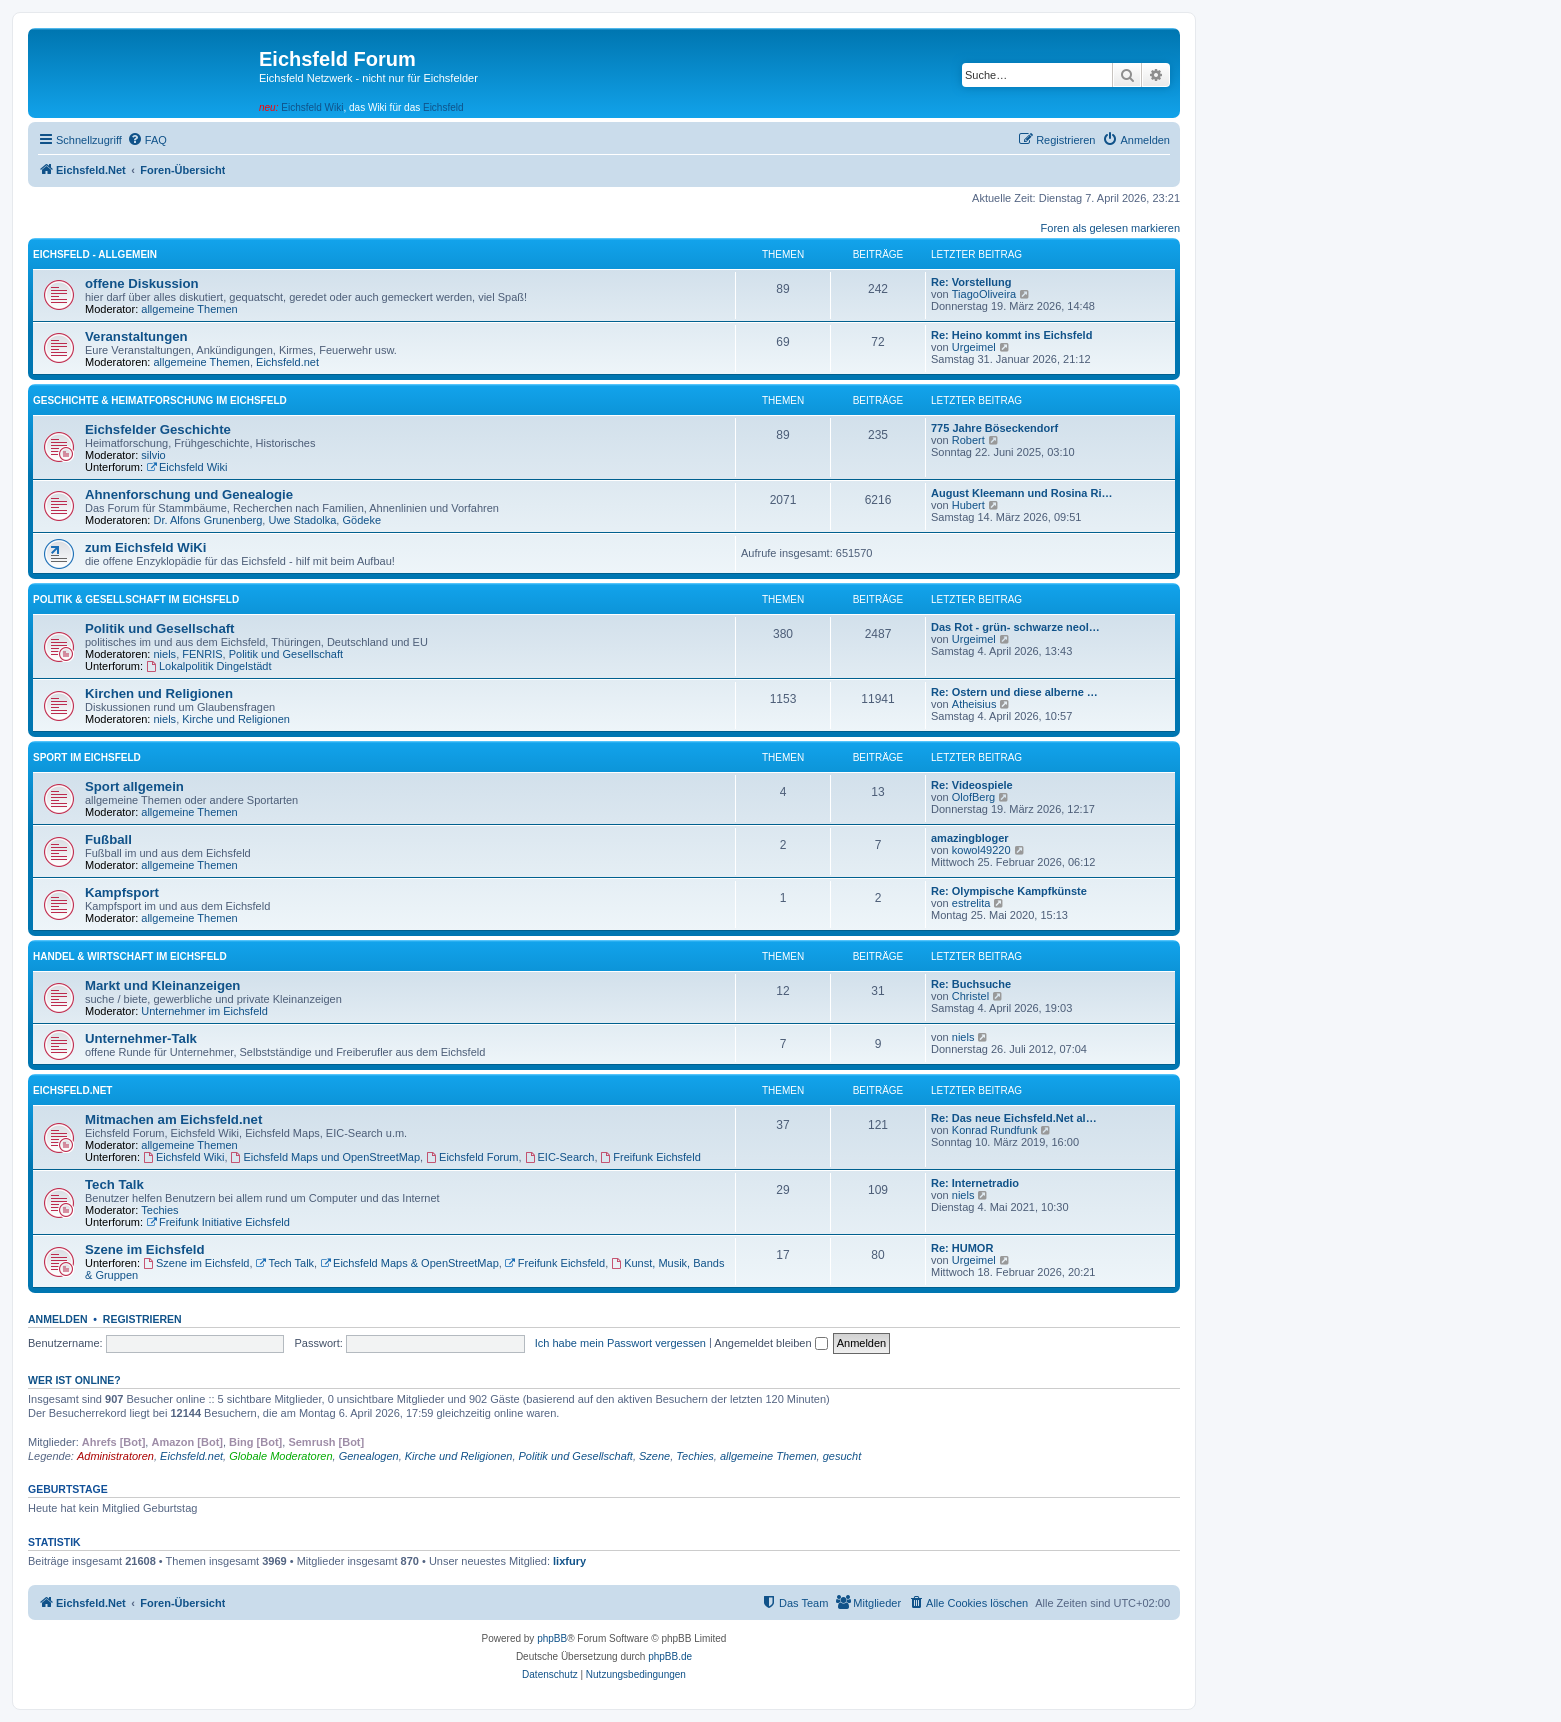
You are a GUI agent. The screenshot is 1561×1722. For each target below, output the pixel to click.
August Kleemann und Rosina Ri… (1022, 493)
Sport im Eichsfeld (87, 757)
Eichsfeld (443, 107)
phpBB (552, 1638)
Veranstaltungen (136, 336)
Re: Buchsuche (971, 984)
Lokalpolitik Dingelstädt (208, 666)
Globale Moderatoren (280, 1456)
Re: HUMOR (962, 1248)
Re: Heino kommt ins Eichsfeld (1011, 335)
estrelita (971, 903)
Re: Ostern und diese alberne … (1014, 692)
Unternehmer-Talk (141, 1038)
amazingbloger (970, 838)
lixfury (569, 1561)
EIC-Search (560, 1157)
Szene (654, 1456)
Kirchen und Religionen (159, 693)
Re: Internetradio (975, 1183)
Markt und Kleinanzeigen (162, 985)
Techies (159, 1210)
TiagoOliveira (984, 294)
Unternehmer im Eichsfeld (204, 1011)
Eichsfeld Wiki (312, 107)
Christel (970, 996)
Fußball (108, 839)
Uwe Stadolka (302, 520)
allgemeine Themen (189, 309)
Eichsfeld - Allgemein (95, 254)
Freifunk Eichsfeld (651, 1157)
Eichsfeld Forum (472, 1157)
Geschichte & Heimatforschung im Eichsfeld (160, 400)
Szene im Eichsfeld (144, 1249)
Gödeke (361, 520)
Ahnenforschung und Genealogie (189, 494)
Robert (968, 440)
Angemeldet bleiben (770, 1343)
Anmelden (58, 1319)
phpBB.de (670, 1656)
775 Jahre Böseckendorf (994, 428)
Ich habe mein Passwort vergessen (620, 1343)
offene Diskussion (142, 283)
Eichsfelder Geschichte (158, 429)
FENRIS (202, 654)
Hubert (968, 505)
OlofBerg (973, 797)
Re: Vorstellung (971, 282)
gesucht (842, 1456)
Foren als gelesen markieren (1110, 228)
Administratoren (115, 1456)
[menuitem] (147, 140)
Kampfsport (122, 892)
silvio (153, 455)
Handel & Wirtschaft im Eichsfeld (130, 956)
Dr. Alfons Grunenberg (208, 520)
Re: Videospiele (972, 785)
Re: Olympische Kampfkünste (1009, 891)
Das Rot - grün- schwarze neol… (1015, 627)
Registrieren (142, 1319)
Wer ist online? (74, 1380)
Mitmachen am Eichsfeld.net (173, 1119)
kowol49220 (981, 850)
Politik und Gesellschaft (160, 628)
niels (165, 654)
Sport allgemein (134, 786)
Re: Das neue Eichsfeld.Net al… (1014, 1118)
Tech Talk (114, 1184)
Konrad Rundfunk (995, 1130)
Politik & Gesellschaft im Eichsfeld (136, 599)
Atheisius (974, 704)
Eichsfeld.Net (72, 1090)
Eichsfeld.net (287, 362)
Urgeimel (974, 347)
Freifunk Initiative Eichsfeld (218, 1222)
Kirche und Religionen (236, 719)
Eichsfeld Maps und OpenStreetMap (326, 1157)
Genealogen (369, 1456)
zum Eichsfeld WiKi (146, 547)
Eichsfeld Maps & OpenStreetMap (409, 1263)
